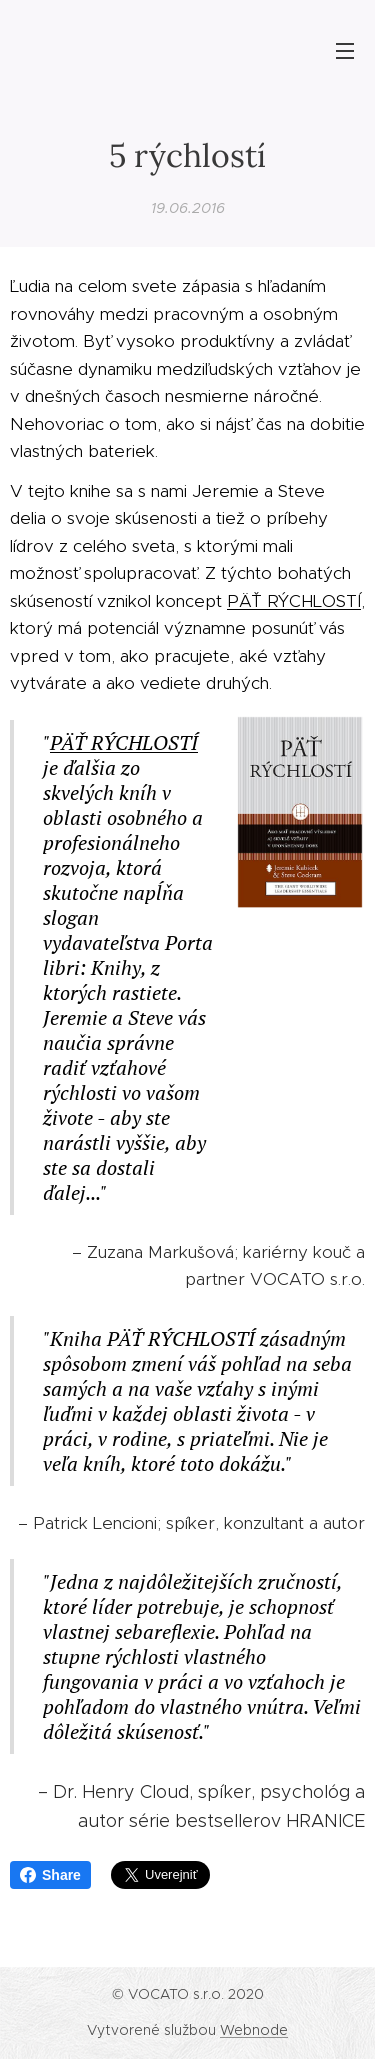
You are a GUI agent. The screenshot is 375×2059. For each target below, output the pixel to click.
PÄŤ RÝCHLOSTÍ (294, 600)
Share (50, 1875)
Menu (345, 51)
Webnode (254, 2030)
